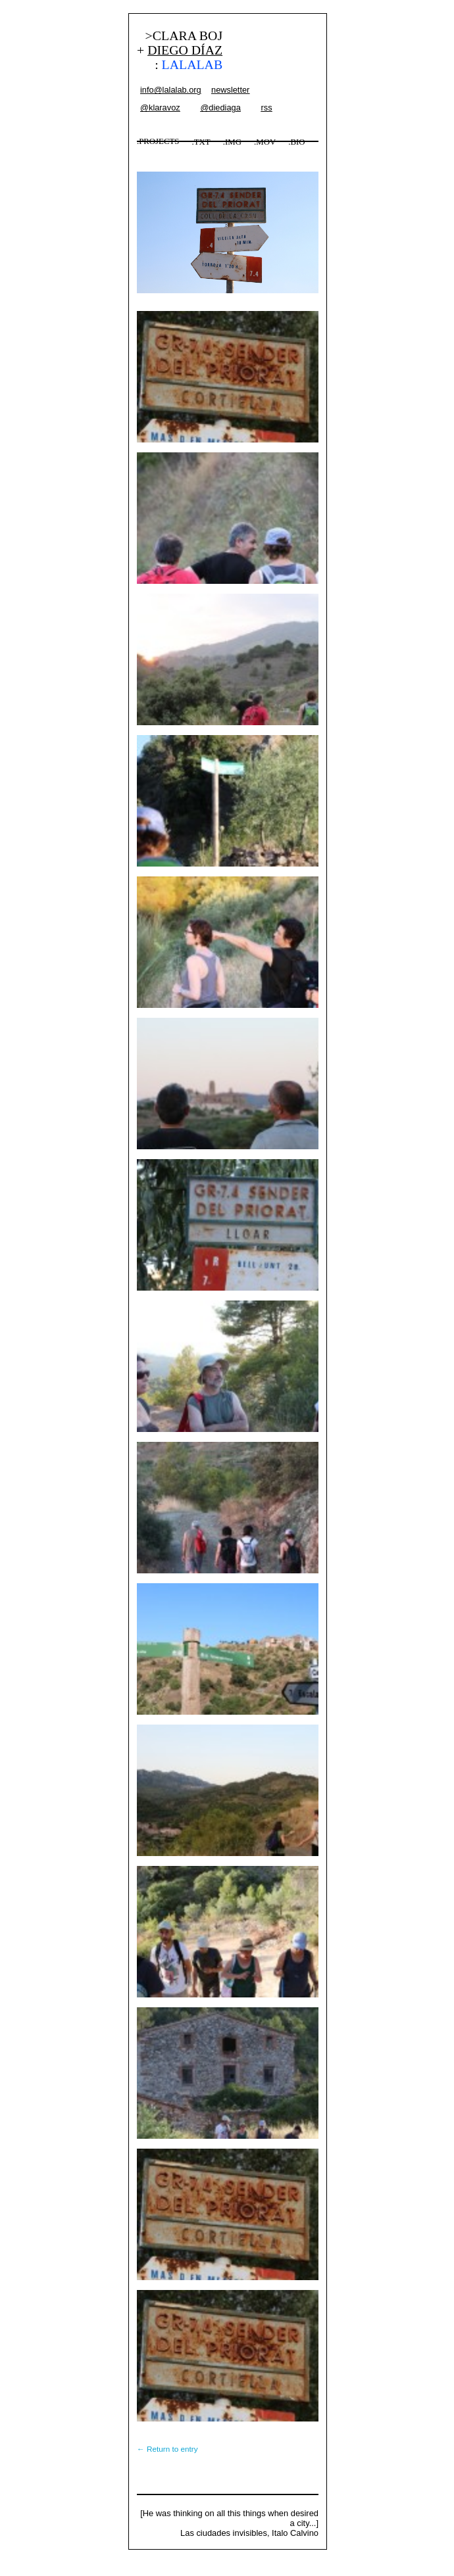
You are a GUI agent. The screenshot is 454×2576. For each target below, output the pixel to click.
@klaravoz (160, 107)
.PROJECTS (158, 141)
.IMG (232, 142)
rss (266, 107)
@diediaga (220, 107)
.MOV (265, 142)
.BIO (296, 142)
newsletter (230, 90)
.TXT (201, 142)
